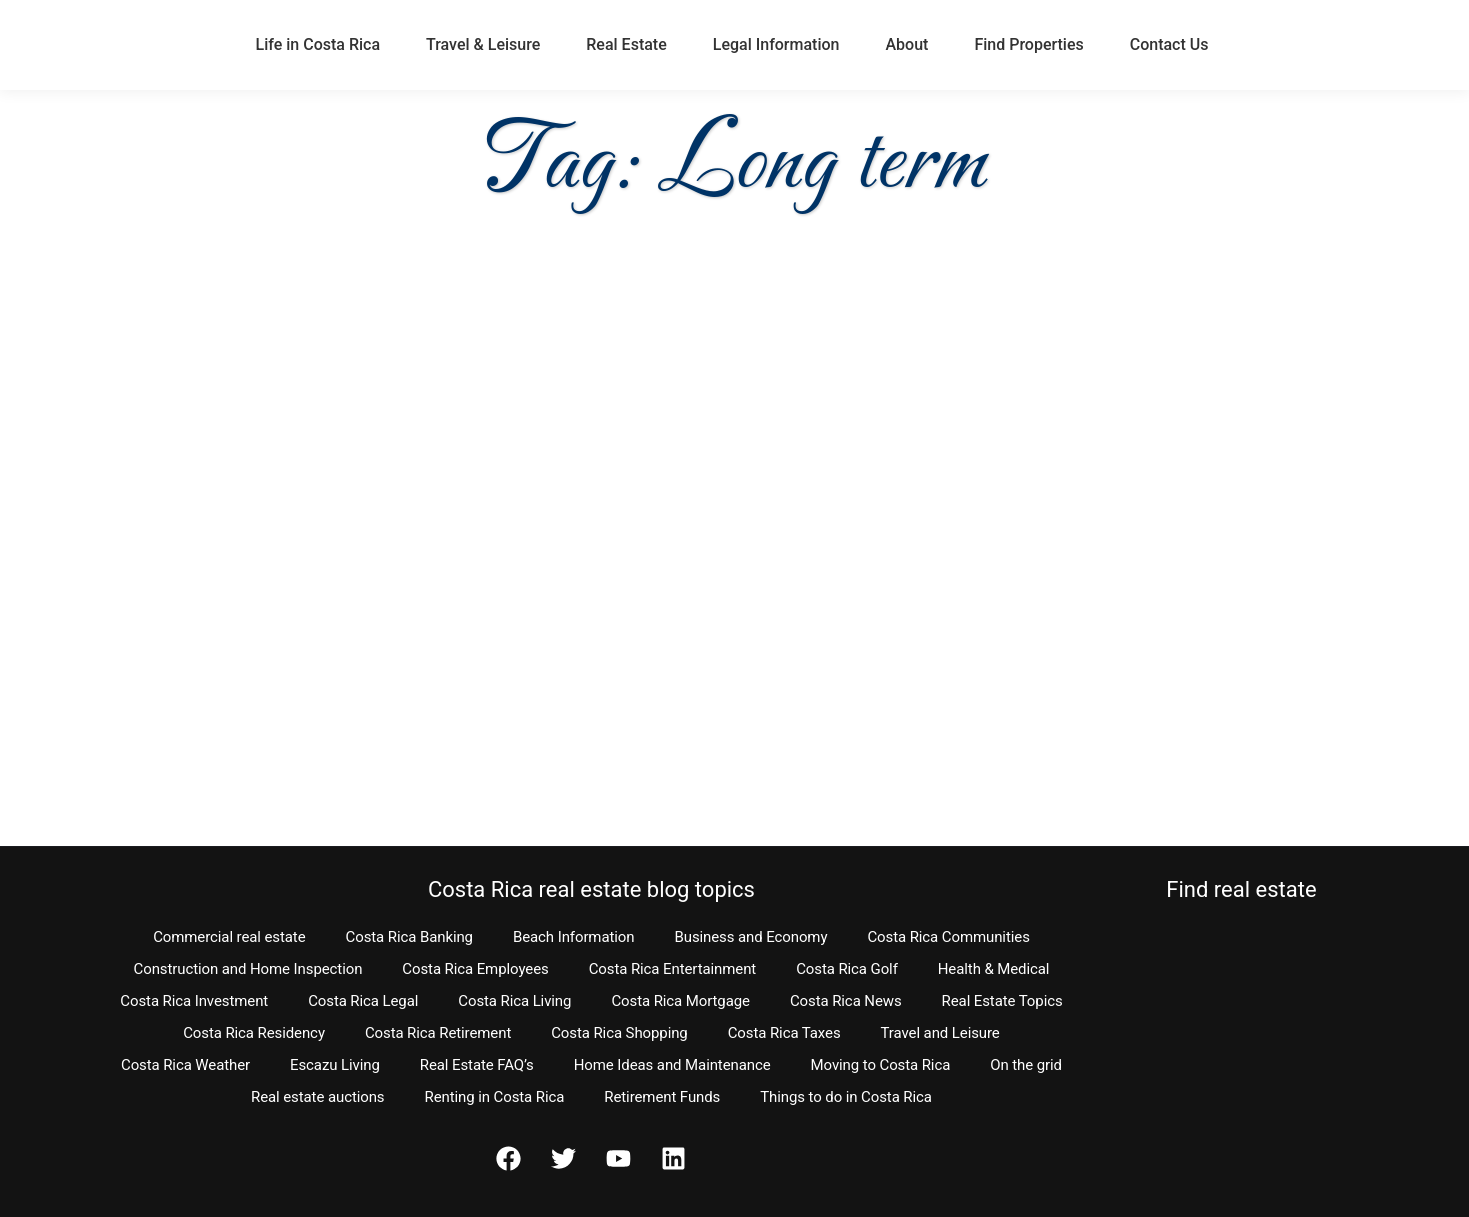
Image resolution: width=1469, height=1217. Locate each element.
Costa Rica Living (514, 1001)
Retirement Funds (662, 1097)
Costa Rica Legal (363, 1001)
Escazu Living (335, 1065)
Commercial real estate (229, 937)
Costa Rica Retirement (438, 1033)
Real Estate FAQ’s (477, 1065)
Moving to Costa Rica (881, 1065)
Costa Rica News (846, 1001)
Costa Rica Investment (194, 1001)
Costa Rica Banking (409, 937)
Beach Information (574, 937)
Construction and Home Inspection (248, 969)
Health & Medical (994, 969)
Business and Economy (750, 937)
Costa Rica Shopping (619, 1033)
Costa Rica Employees (475, 969)
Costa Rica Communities (948, 937)
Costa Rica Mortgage (680, 1001)
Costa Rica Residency (254, 1033)
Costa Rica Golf (847, 969)
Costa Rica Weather (185, 1065)
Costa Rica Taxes (784, 1033)
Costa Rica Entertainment (673, 969)
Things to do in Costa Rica (846, 1097)
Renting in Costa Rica (495, 1097)
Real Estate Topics (1002, 1001)
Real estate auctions (317, 1097)
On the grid (1026, 1065)
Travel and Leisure (940, 1033)
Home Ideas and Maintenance (672, 1065)
